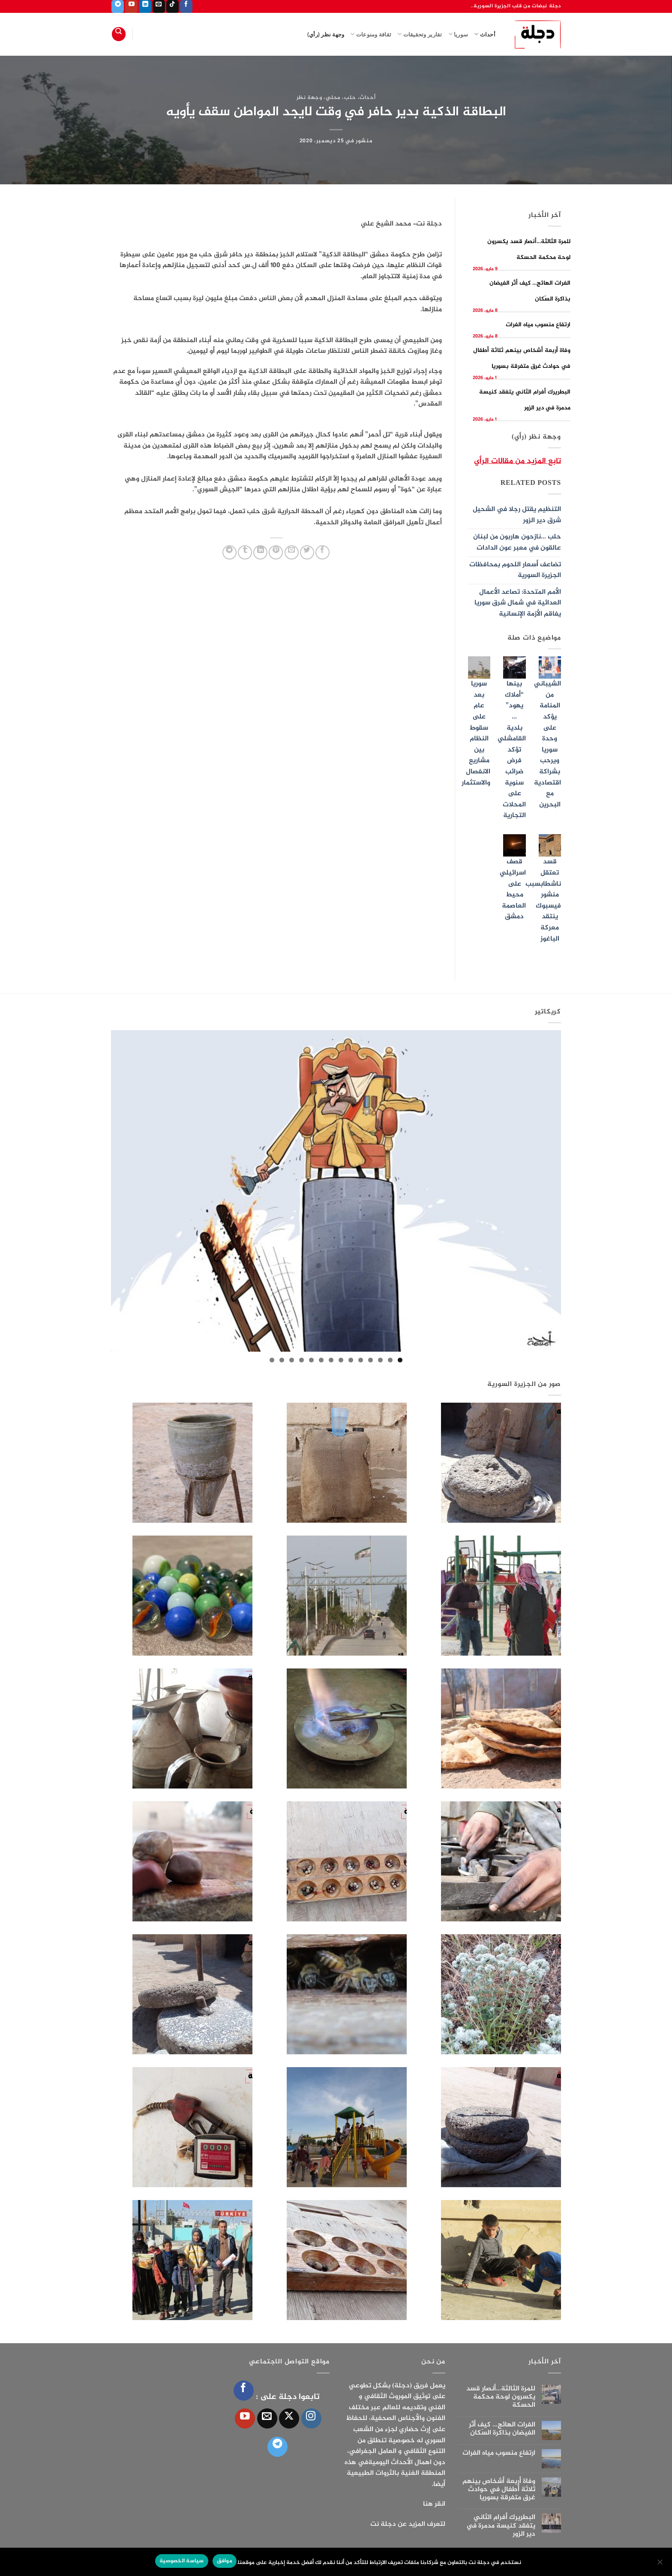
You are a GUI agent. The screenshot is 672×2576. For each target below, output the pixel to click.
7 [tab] (341, 1360)
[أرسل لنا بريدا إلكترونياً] (159, 6)
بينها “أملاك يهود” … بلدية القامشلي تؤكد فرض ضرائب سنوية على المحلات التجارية (512, 749)
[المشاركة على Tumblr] (245, 552)
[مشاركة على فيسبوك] (322, 552)
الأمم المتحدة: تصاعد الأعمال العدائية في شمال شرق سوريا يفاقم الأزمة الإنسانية (517, 603)
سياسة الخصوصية (181, 2561)
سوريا (458, 34)
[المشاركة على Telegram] (229, 552)
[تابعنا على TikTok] (172, 6)
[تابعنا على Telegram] (117, 6)
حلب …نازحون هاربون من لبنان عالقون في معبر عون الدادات (517, 542)
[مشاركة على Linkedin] (260, 552)
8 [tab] (331, 1360)
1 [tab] (400, 1360)
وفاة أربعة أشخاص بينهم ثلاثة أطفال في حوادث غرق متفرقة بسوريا (498, 2489)
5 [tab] (360, 1360)
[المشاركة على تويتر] (307, 552)
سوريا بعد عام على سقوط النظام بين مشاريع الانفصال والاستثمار (476, 733)
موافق (224, 2561)
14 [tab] (272, 1360)
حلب (350, 97)
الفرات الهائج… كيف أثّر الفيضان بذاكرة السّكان (502, 2429)
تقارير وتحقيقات (419, 34)
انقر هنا (434, 2504)
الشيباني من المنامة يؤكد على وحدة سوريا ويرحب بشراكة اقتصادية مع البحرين (547, 744)
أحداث (484, 34)
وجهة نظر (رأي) (326, 34)
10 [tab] (311, 1360)
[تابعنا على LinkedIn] (145, 6)
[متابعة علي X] (289, 2418)
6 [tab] (350, 1360)
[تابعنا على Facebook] (186, 6)
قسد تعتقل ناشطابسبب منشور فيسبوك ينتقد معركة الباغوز (543, 900)
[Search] (119, 34)
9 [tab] (321, 1360)
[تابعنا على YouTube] (131, 6)
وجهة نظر (309, 97)
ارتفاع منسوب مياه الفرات (538, 325)
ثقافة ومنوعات (370, 34)
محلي (333, 97)
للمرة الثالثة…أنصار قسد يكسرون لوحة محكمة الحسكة (500, 2397)
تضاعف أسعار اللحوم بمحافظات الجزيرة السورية (515, 570)
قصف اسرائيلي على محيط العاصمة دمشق (513, 889)
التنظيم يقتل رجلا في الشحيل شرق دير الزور (517, 515)
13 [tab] (281, 1360)
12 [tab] (291, 1360)
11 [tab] (301, 1360)
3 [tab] (380, 1360)
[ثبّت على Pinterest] (276, 552)
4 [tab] (370, 1360)
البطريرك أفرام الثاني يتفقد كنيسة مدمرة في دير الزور (500, 2525)
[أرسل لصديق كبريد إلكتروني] (292, 552)
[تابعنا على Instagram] (311, 2418)
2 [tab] (390, 1360)
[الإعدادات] (660, 2564)
